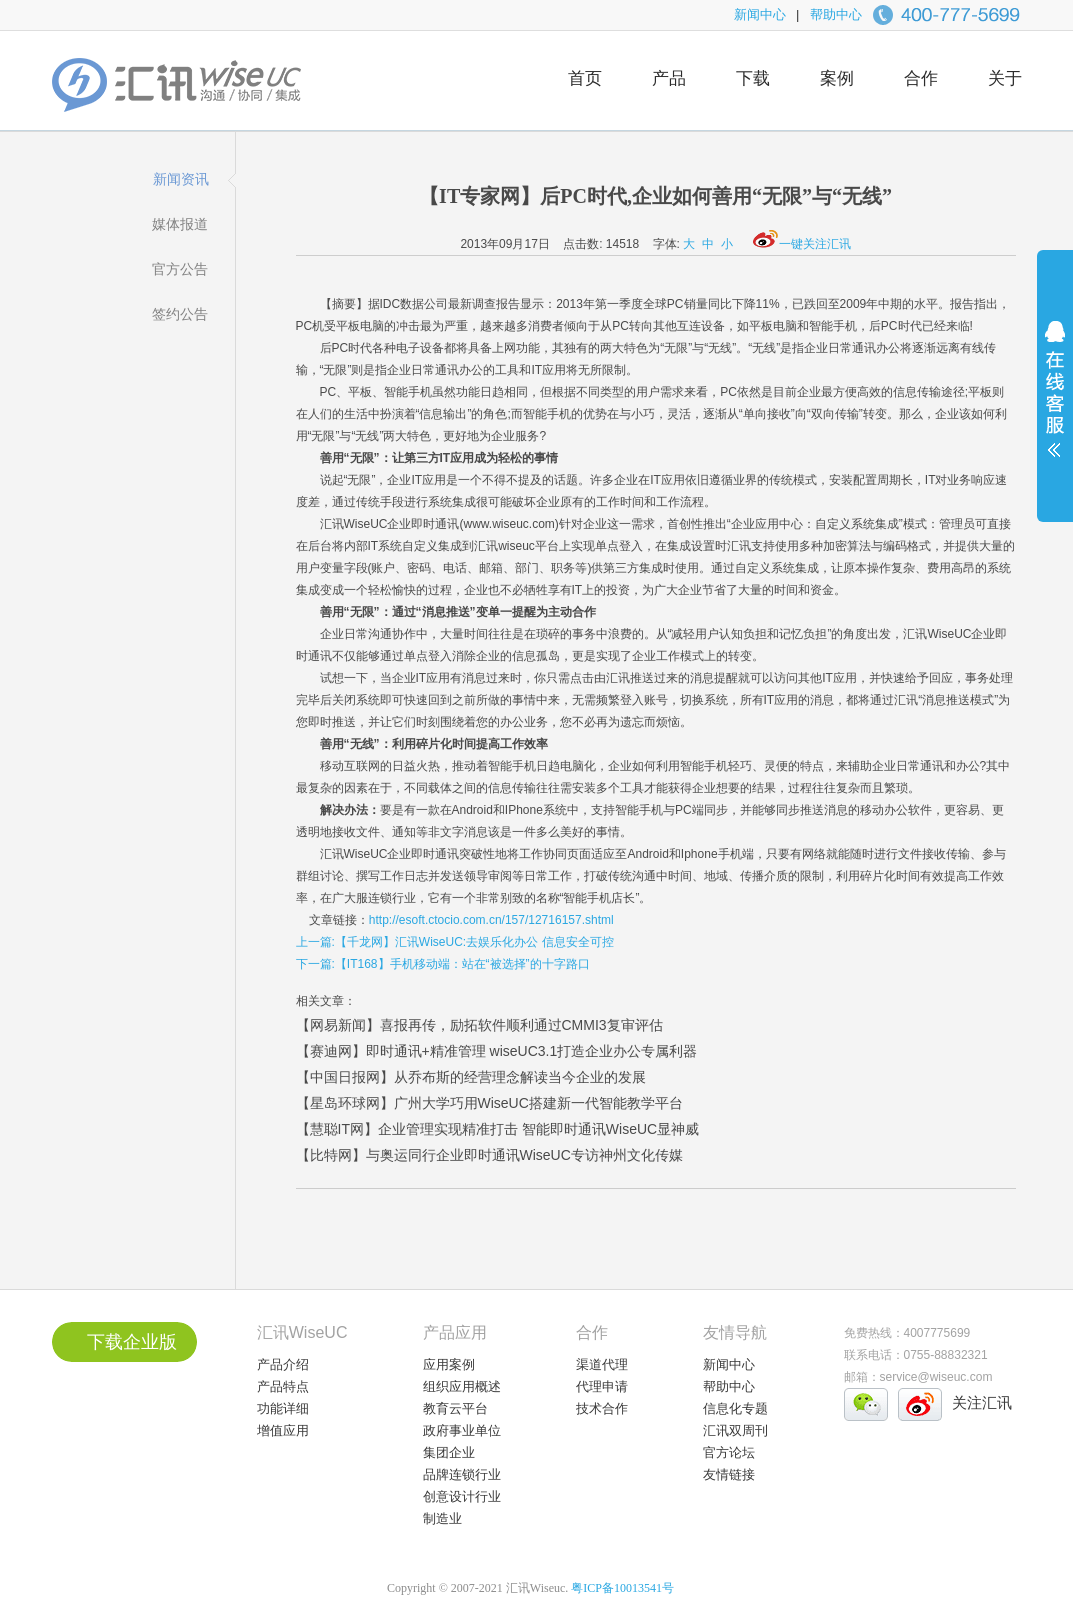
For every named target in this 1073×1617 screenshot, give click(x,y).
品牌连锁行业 (462, 1474)
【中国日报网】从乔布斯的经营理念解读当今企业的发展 (471, 1077)
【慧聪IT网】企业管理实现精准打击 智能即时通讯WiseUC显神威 (498, 1129)
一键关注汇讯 (802, 244)
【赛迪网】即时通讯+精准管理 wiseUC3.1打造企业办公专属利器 (497, 1051)
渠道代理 (602, 1364)
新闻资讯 (181, 179)
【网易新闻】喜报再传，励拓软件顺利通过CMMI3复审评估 (479, 1025)
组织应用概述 (462, 1386)
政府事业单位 (462, 1430)
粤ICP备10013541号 (622, 1588)
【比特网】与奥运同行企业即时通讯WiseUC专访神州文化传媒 (489, 1155)
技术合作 (602, 1408)
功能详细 (283, 1408)
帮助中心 (836, 14)
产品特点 (283, 1386)
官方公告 (180, 269)
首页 (585, 78)
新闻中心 (760, 14)
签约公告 (180, 314)
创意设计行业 (462, 1496)
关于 (1005, 78)
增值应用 (283, 1430)
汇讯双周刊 (735, 1430)
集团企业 (449, 1452)
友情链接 (729, 1474)
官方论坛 (729, 1452)
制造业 (442, 1518)
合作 (921, 78)
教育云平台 (455, 1408)
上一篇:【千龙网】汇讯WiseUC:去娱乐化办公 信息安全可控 (455, 942)
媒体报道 (180, 224)
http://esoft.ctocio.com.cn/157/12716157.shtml (491, 920)
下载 (753, 78)
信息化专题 (735, 1408)
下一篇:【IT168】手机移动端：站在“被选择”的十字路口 (443, 964)
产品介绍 (283, 1364)
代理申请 (602, 1386)
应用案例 (449, 1364)
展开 (1055, 402)
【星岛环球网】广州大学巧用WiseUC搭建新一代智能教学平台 (489, 1103)
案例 (837, 78)
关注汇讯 (982, 1402)
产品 (669, 78)
